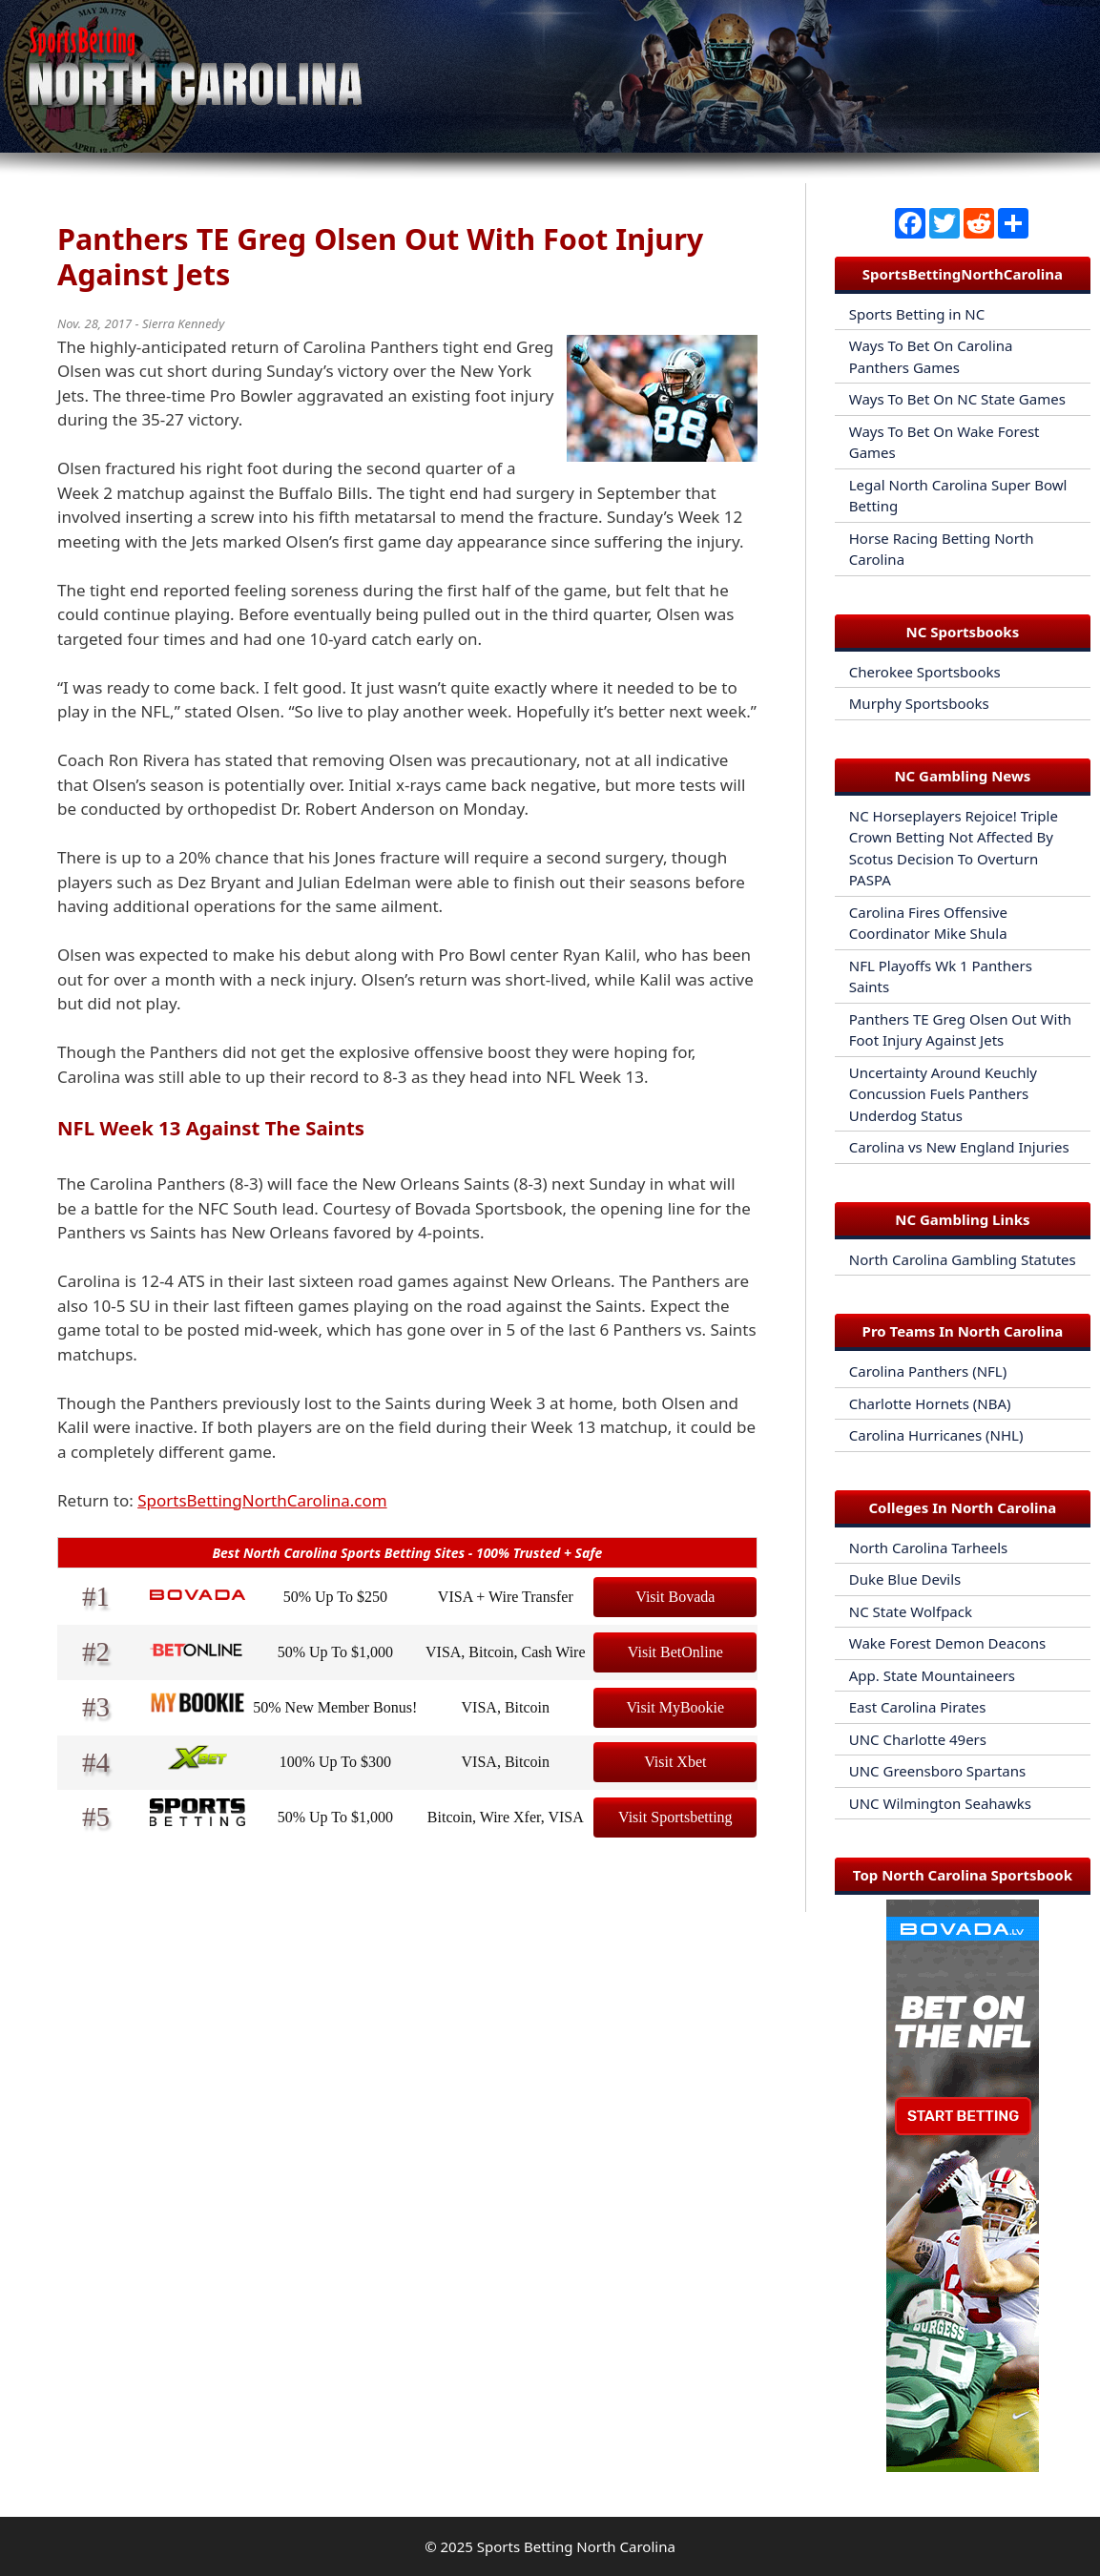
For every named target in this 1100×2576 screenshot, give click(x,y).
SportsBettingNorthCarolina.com (261, 1500)
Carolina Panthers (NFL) (928, 1371)
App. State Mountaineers (932, 1675)
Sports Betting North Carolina (576, 2546)
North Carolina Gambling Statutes (962, 1259)
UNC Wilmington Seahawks (940, 1803)
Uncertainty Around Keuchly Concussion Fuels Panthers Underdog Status (943, 1094)
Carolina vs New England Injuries (959, 1146)
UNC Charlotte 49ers (917, 1739)
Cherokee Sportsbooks (925, 671)
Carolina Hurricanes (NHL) (936, 1434)
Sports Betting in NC (917, 313)
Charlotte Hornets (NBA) (930, 1403)
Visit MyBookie (676, 1707)
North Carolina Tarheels (928, 1547)
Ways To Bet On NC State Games (957, 398)
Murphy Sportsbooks (919, 703)
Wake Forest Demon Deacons (947, 1642)
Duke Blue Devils (905, 1579)
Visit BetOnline (675, 1652)
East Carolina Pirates (917, 1706)
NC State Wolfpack (910, 1611)
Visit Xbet (675, 1762)
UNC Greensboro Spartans (937, 1770)
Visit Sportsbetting (675, 1817)
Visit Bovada (675, 1597)
